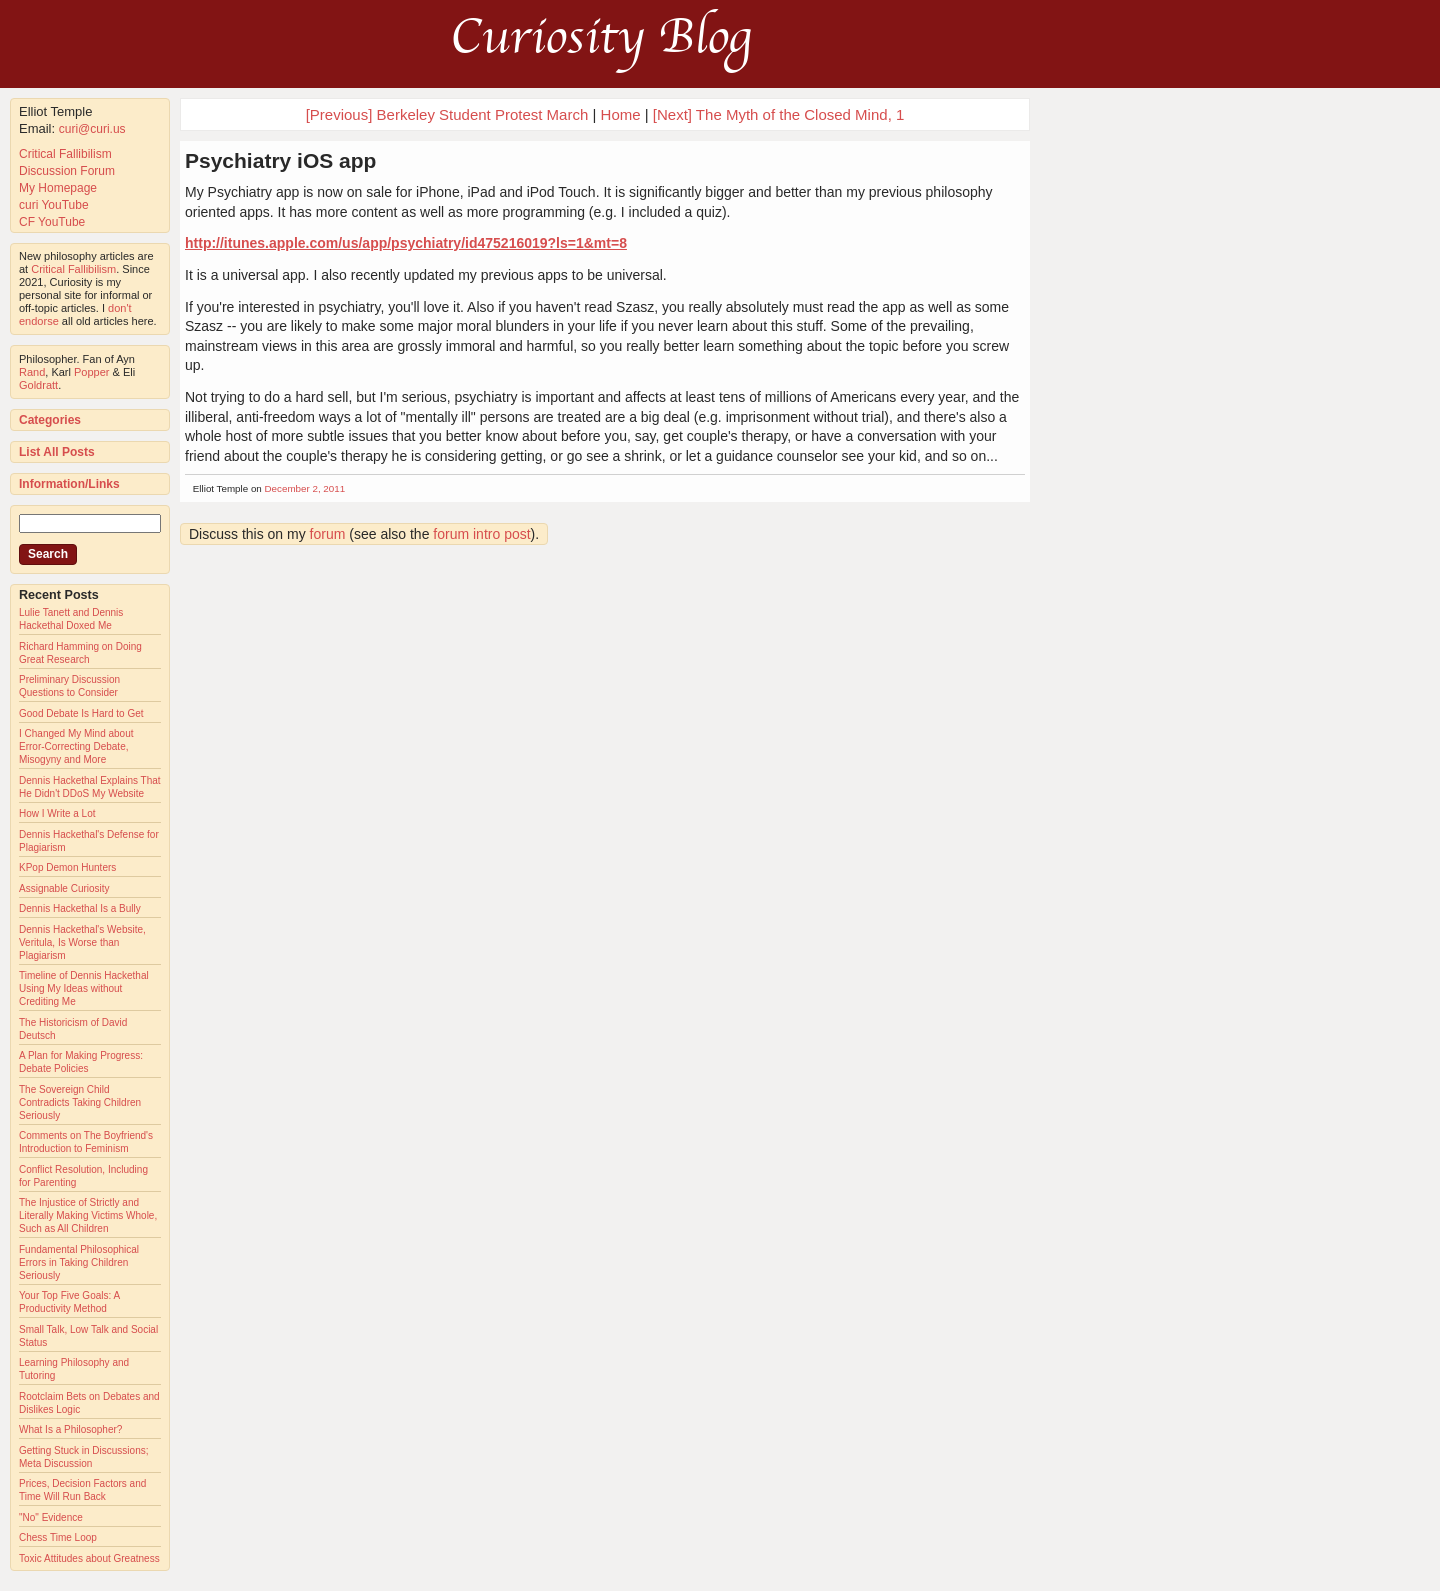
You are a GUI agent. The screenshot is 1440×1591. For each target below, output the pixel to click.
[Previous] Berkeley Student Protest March (447, 114)
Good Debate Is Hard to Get (81, 713)
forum (328, 534)
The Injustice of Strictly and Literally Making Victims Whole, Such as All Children (88, 1215)
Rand (32, 372)
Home (621, 114)
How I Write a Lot (57, 813)
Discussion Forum (67, 171)
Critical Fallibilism (65, 154)
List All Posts (57, 452)
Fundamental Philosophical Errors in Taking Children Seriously (79, 1262)
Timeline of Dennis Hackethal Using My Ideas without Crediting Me (84, 988)
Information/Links (69, 484)
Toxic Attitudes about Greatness (89, 1558)
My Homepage (58, 188)
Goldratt (38, 385)
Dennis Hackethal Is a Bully (80, 908)
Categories (50, 420)
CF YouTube (52, 222)
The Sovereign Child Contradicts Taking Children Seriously (80, 1102)
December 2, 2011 (305, 488)
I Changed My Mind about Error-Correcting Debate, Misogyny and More (76, 746)
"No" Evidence (51, 1517)
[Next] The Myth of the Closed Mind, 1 (779, 114)
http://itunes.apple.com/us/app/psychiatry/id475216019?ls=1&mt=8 (406, 243)
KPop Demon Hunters (67, 867)
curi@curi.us (92, 129)
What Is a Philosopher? (70, 1429)
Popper (91, 372)
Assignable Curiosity (64, 888)
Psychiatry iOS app (280, 160)
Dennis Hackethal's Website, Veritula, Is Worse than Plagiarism (82, 942)
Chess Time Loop (58, 1537)
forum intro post (481, 534)
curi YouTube (54, 205)
